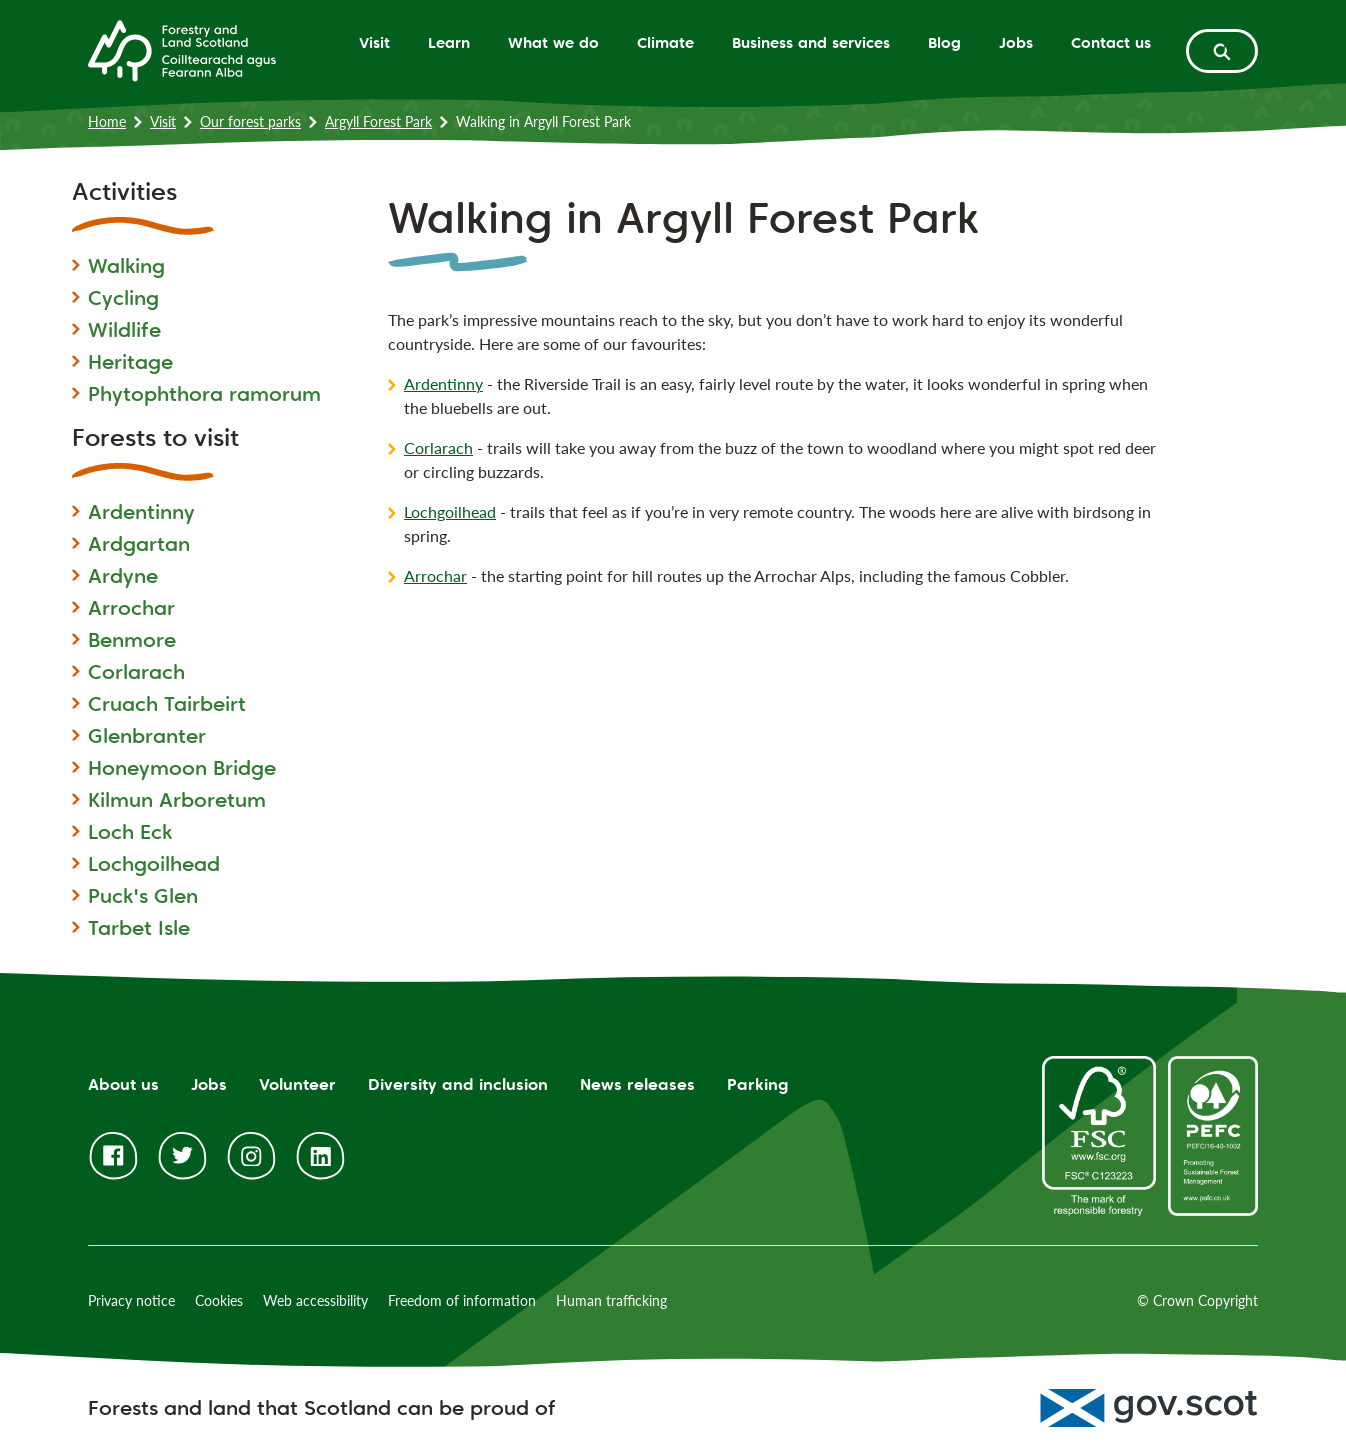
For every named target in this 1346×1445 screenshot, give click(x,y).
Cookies (219, 1300)
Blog (944, 42)
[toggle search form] (1222, 51)
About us (123, 1084)
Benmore (132, 640)
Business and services (811, 42)
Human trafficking (611, 1300)
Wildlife (124, 330)
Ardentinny (141, 512)
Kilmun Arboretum (177, 800)
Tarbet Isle (139, 928)
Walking (126, 266)
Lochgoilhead (154, 864)
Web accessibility (315, 1300)
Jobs (1016, 42)
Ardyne (123, 576)
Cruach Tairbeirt (167, 704)
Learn (449, 42)
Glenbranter (147, 736)
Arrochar (131, 608)
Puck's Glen (143, 896)
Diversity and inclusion (458, 1084)
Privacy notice (131, 1300)
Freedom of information (462, 1300)
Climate (665, 42)
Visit (374, 42)
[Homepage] (182, 49)
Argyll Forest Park (378, 121)
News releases (637, 1084)
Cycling (123, 298)
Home (107, 121)
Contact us (1111, 42)
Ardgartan (139, 544)
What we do (553, 42)
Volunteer (297, 1084)
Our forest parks (250, 121)
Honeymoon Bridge (182, 768)
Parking (758, 1084)
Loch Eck (130, 832)
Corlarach (136, 672)
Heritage (130, 362)
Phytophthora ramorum (204, 394)
